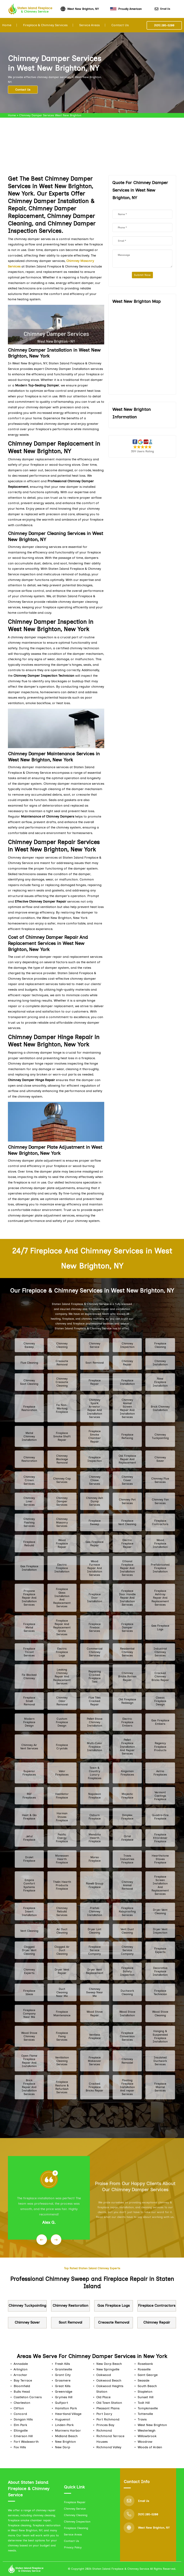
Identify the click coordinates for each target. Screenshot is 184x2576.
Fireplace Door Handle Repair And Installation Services (127, 1597)
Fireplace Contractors (160, 1522)
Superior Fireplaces (29, 1772)
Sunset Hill (145, 2397)
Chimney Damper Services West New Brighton (50, 115)
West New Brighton (152, 2425)
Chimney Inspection (127, 1345)
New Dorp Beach (109, 2364)
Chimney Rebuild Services (62, 1911)
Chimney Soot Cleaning (29, 1382)
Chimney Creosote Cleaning (62, 1382)
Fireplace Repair (95, 1382)
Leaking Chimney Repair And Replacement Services (62, 1676)
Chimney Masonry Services (62, 1522)
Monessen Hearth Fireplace (62, 1859)
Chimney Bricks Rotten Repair (127, 1676)
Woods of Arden (150, 2447)
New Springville (107, 2369)
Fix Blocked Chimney (29, 1676)
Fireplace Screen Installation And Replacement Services (160, 1885)
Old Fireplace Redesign (127, 1701)
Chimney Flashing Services (29, 1522)
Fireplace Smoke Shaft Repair (62, 1436)
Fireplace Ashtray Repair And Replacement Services (160, 1597)
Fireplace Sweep (95, 1522)
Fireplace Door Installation (94, 1598)
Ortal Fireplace (127, 1838)
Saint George (148, 2375)
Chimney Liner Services (29, 1501)
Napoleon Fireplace (94, 1795)
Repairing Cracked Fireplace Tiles (94, 1676)
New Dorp (62, 2447)
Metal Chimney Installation (29, 1436)
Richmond (104, 2430)
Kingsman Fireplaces (127, 1772)
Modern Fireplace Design (29, 1722)
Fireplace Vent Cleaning (127, 1522)
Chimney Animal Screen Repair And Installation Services (127, 1408)
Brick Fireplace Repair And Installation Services (29, 2087)
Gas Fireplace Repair (95, 1543)
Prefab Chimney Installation (94, 1911)
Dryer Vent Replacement (94, 1971)
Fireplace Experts (160, 1950)
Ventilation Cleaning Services (62, 2061)
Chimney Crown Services (29, 1480)
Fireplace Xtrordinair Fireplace (160, 1838)
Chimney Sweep (29, 1345)
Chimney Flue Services (160, 1480)
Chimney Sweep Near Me (94, 1992)
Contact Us (120, 25)
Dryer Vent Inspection (160, 1930)
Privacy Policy (73, 2547)
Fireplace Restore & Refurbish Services (62, 2087)
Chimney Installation (160, 1362)
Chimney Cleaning (62, 1345)
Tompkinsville (148, 2408)
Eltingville (21, 2430)
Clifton (19, 2408)
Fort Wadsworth (26, 2442)
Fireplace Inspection (95, 1459)
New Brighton (65, 2442)
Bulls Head (22, 2392)
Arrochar (20, 2375)
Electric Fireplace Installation (61, 1568)
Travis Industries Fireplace (127, 1859)
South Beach (147, 2386)
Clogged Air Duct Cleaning (62, 1950)
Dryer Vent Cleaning (160, 1911)
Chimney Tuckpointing (160, 1436)
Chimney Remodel (127, 2060)
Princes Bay (105, 2425)
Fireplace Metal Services (29, 1627)
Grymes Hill (63, 2397)
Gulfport (61, 2403)
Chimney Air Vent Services (29, 1746)
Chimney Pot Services (127, 1501)
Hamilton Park (66, 2408)
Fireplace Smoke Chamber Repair (94, 1436)
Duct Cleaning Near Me (62, 1992)
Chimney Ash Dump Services (94, 1501)
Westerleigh (146, 2430)
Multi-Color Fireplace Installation (94, 1746)
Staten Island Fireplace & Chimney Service (120, 2568)
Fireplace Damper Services (127, 1627)
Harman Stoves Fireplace (62, 1817)
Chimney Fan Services (160, 1501)
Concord (20, 2414)
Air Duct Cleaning (62, 1930)
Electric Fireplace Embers (127, 1722)
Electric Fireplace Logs (62, 1652)
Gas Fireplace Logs (160, 1627)
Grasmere (62, 2380)
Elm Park (20, 2425)
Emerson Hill (23, 2436)
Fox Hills (20, 2447)
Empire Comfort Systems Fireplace (29, 1885)
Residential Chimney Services (127, 1652)
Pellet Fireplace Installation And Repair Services (127, 1746)
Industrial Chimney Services (160, 1652)
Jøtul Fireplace (29, 1838)
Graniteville (63, 2369)
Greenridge (63, 2392)
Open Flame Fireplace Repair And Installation (29, 2061)
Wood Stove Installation (127, 2013)
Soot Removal (95, 1362)
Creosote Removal (62, 1362)
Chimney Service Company (127, 1950)
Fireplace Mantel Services (160, 2087)
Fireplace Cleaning (160, 1345)
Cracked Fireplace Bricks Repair (94, 2087)
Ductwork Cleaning (127, 1992)
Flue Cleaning (29, 1362)
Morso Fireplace (95, 1859)
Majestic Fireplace (127, 1795)
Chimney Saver (160, 1459)
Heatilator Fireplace (62, 1795)
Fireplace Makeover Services (94, 2061)
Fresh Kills (62, 2364)
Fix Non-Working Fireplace (62, 1408)
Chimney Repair (127, 1362)
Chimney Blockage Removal (62, 1459)
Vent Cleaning (29, 1930)
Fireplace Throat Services (29, 1652)
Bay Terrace (23, 2380)
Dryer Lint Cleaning (94, 1930)
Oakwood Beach (108, 2380)
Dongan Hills (23, 2419)
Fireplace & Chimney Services (45, 25)
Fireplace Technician (160, 1992)
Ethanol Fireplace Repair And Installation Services (127, 1568)
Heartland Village (68, 2414)
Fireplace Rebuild (29, 1543)
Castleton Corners (28, 2397)
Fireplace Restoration (29, 1408)
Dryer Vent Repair (62, 1971)
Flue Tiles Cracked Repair (94, 1701)
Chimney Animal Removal (127, 1885)
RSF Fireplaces (29, 1795)
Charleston (22, 2403)
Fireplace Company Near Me (29, 2013)
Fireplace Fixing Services (62, 2036)
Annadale (21, 2364)
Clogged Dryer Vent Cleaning (29, 1950)
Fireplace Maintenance (61, 2013)
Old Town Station (109, 2403)
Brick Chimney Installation (160, 1408)
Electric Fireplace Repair (127, 1543)
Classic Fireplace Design (160, 1701)
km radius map (142, 349)
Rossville (144, 2369)
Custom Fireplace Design (62, 1722)
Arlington (20, 2369)
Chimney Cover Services (127, 1480)
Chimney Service (94, 1345)
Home (6, 25)
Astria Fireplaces (160, 1772)
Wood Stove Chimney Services (29, 2036)
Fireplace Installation (127, 1382)
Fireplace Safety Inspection (127, 1971)
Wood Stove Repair (95, 2013)
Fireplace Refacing (127, 1436)
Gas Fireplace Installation (29, 1568)
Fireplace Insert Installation (29, 1911)
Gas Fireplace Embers (160, 1722)
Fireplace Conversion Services (127, 2036)
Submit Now (142, 275)
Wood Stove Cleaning (160, 2013)
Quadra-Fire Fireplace (160, 1816)
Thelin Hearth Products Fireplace (62, 1885)
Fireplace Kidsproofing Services (127, 1911)
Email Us (162, 9)
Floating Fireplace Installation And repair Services (127, 2087)
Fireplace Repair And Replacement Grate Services (62, 1627)
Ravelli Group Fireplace (94, 1885)
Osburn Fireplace (95, 1816)
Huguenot (62, 2419)
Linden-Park (64, 2425)
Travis (142, 2419)
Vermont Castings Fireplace (160, 1796)
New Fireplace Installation (160, 1382)
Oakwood (103, 2375)
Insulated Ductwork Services (160, 2061)
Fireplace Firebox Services (95, 1627)
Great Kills (62, 2386)
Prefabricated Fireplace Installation (160, 1568)
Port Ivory (104, 2414)
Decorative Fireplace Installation (160, 1971)
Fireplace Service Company (94, 1950)
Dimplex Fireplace (127, 1816)
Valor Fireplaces (62, 1772)
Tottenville (145, 2414)
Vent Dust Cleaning (127, 1930)
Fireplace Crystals (62, 1746)
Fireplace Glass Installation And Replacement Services (62, 1597)
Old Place (103, 2397)
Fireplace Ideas (29, 1992)
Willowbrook (147, 2436)
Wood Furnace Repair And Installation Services (94, 1568)
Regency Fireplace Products (160, 1746)
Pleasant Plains (107, 2408)
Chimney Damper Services (62, 1501)
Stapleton (145, 2392)
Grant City (63, 2375)
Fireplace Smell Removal (29, 1701)
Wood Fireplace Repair (62, 1543)
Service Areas (89, 25)
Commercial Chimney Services (94, 1652)
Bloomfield (22, 2386)
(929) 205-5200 (164, 25)
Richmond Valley (108, 2447)
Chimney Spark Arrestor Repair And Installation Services (94, 1408)
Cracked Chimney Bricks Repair (160, 1676)
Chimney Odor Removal (62, 1701)
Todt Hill (144, 2403)
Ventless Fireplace (95, 2036)
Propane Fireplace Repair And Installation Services (29, 1597)
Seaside (143, 2380)
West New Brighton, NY (154, 2527)
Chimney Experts (29, 1971)
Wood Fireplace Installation (160, 1543)
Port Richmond (107, 2419)
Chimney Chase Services (94, 1480)
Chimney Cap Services (62, 1480)
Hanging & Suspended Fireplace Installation (160, 2036)
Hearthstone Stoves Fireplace (160, 1859)
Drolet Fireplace (29, 1859)
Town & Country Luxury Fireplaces (94, 1773)
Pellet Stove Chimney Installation (94, 1722)
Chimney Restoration (29, 1459)
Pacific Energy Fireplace (62, 1838)
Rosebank (145, 2364)
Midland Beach (66, 2436)
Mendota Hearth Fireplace (95, 1838)
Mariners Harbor (68, 2430)
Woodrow (145, 2442)
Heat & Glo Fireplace (29, 1816)
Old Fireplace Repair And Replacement (127, 1459)
